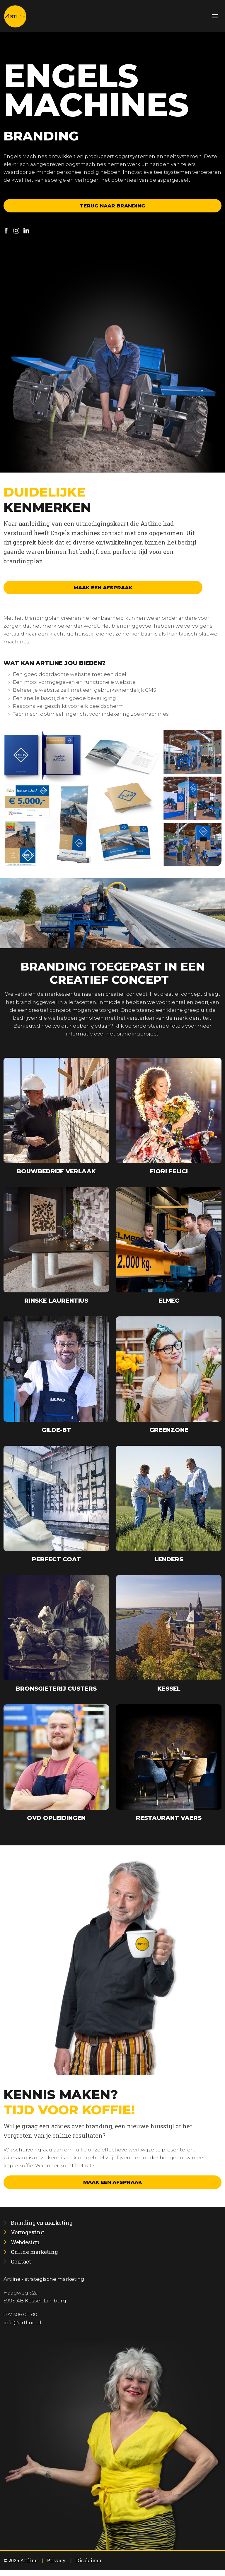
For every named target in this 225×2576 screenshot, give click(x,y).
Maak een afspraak (103, 587)
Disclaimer (89, 2560)
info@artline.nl (22, 2323)
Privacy (56, 2560)
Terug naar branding (112, 206)
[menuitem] (42, 2222)
